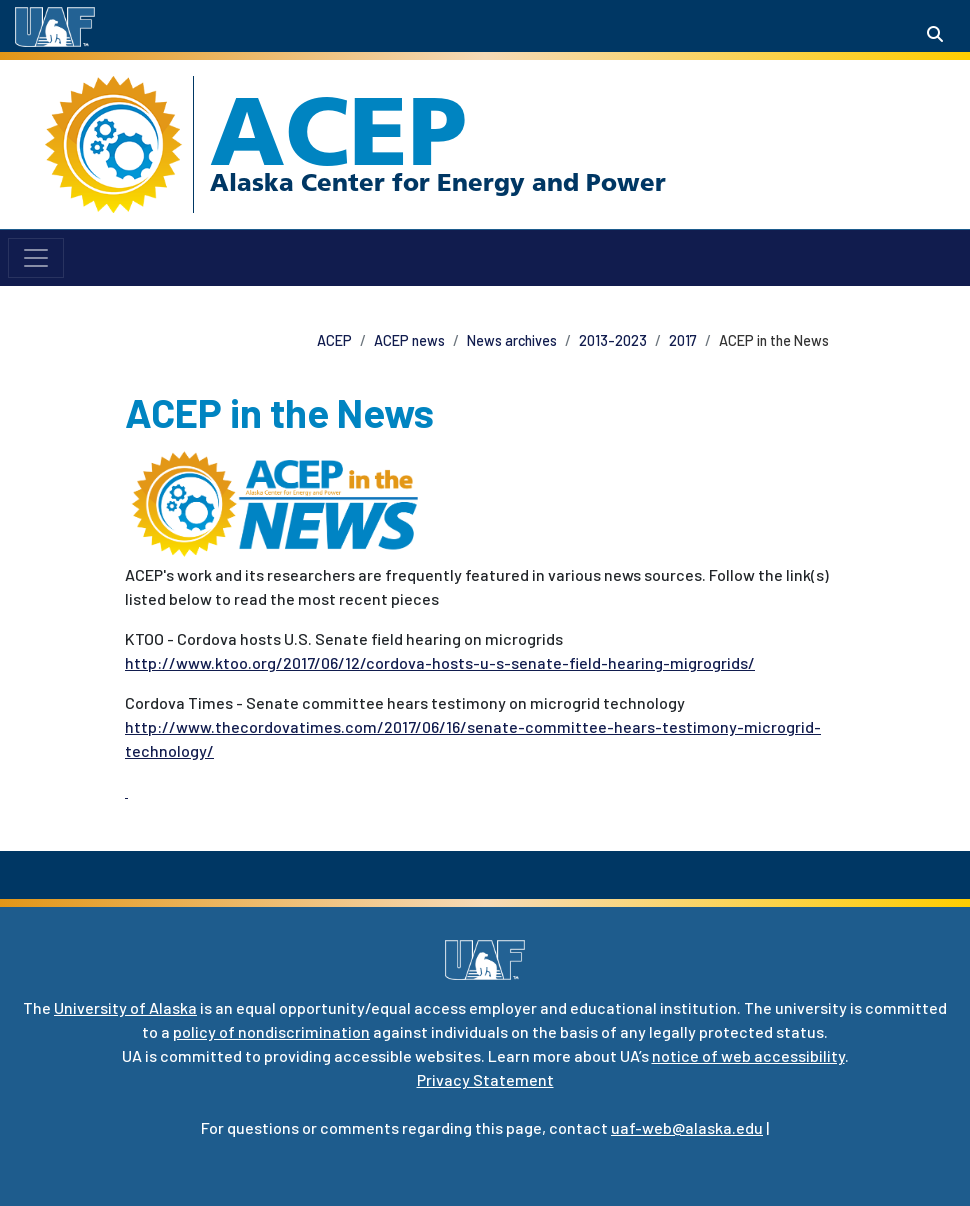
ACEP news (409, 340)
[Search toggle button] (935, 34)
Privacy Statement (485, 1079)
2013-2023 (613, 340)
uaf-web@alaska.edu (687, 1127)
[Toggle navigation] (36, 258)
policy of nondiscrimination (271, 1031)
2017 (683, 340)
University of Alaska (125, 1007)
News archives (512, 340)
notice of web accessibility (748, 1055)
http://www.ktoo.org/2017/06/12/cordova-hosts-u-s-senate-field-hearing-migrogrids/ (440, 662)
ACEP (338, 131)
